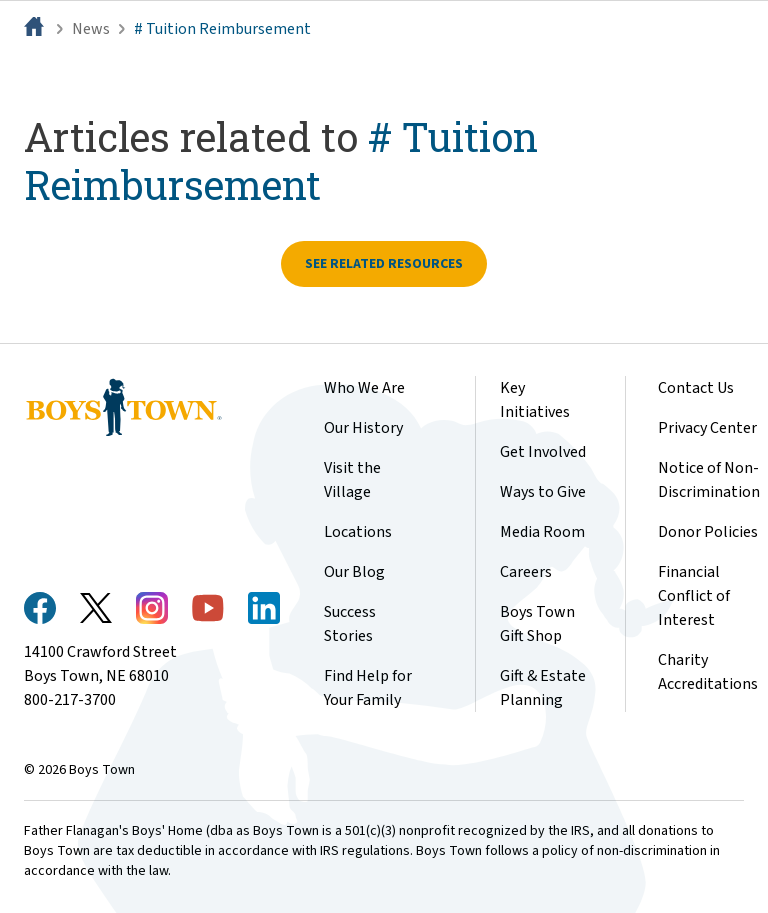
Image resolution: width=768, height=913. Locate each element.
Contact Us (696, 388)
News (91, 29)
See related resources (384, 264)
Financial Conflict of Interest (694, 596)
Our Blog (354, 572)
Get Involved (543, 452)
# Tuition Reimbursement (222, 29)
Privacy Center (707, 428)
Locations (358, 532)
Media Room (542, 532)
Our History (363, 428)
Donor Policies (708, 532)
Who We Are (364, 388)
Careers (526, 572)
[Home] (36, 29)
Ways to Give (543, 492)
